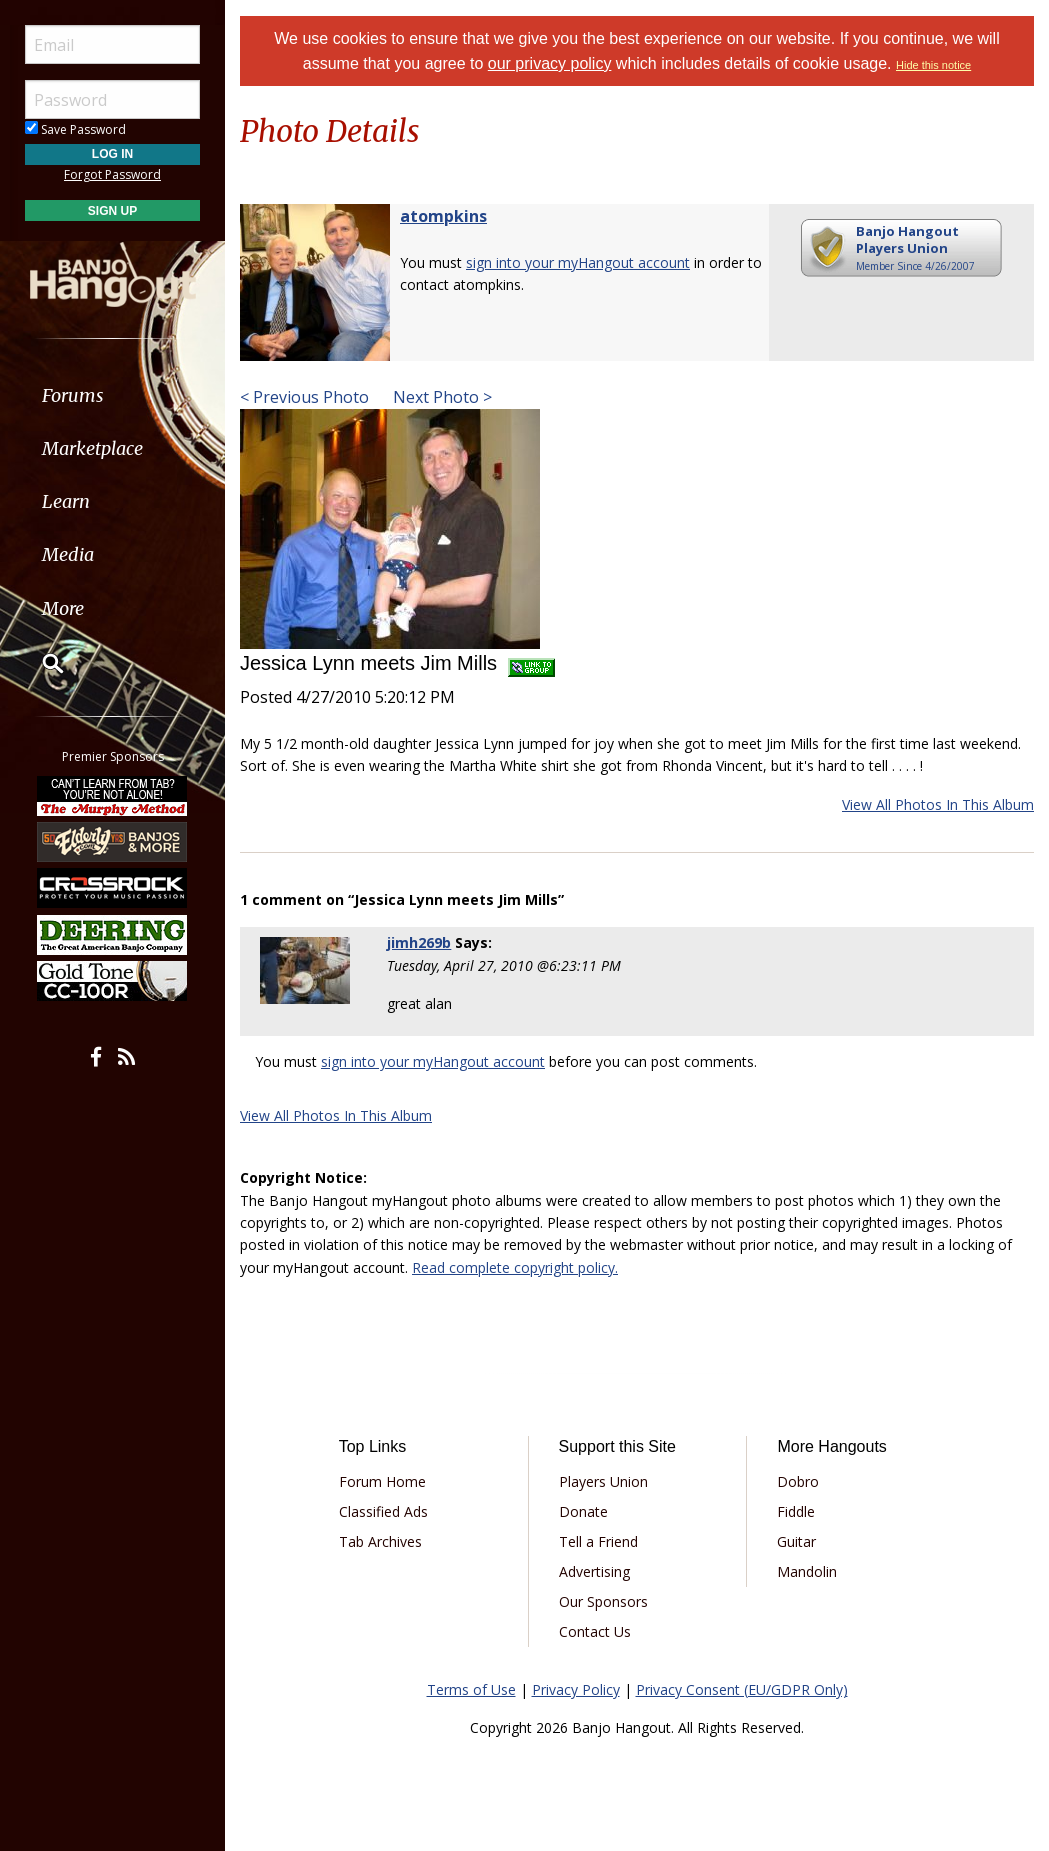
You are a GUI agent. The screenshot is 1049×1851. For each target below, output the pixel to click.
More (63, 608)
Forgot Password (112, 174)
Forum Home (382, 1481)
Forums (73, 395)
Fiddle (796, 1511)
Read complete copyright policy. (515, 1267)
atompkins (443, 216)
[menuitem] (112, 395)
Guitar (796, 1541)
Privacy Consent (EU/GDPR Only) (742, 1689)
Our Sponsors (603, 1601)
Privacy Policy (576, 1689)
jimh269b (419, 942)
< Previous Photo (304, 397)
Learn (66, 501)
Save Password (75, 129)
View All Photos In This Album (938, 804)
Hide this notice (933, 65)
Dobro (798, 1481)
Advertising (594, 1571)
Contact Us (595, 1631)
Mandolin (807, 1571)
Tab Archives (380, 1541)
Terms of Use (471, 1689)
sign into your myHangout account (578, 262)
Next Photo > (440, 397)
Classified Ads (383, 1511)
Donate (583, 1511)
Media (68, 554)
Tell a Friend (598, 1541)
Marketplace (92, 448)
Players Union (603, 1481)
